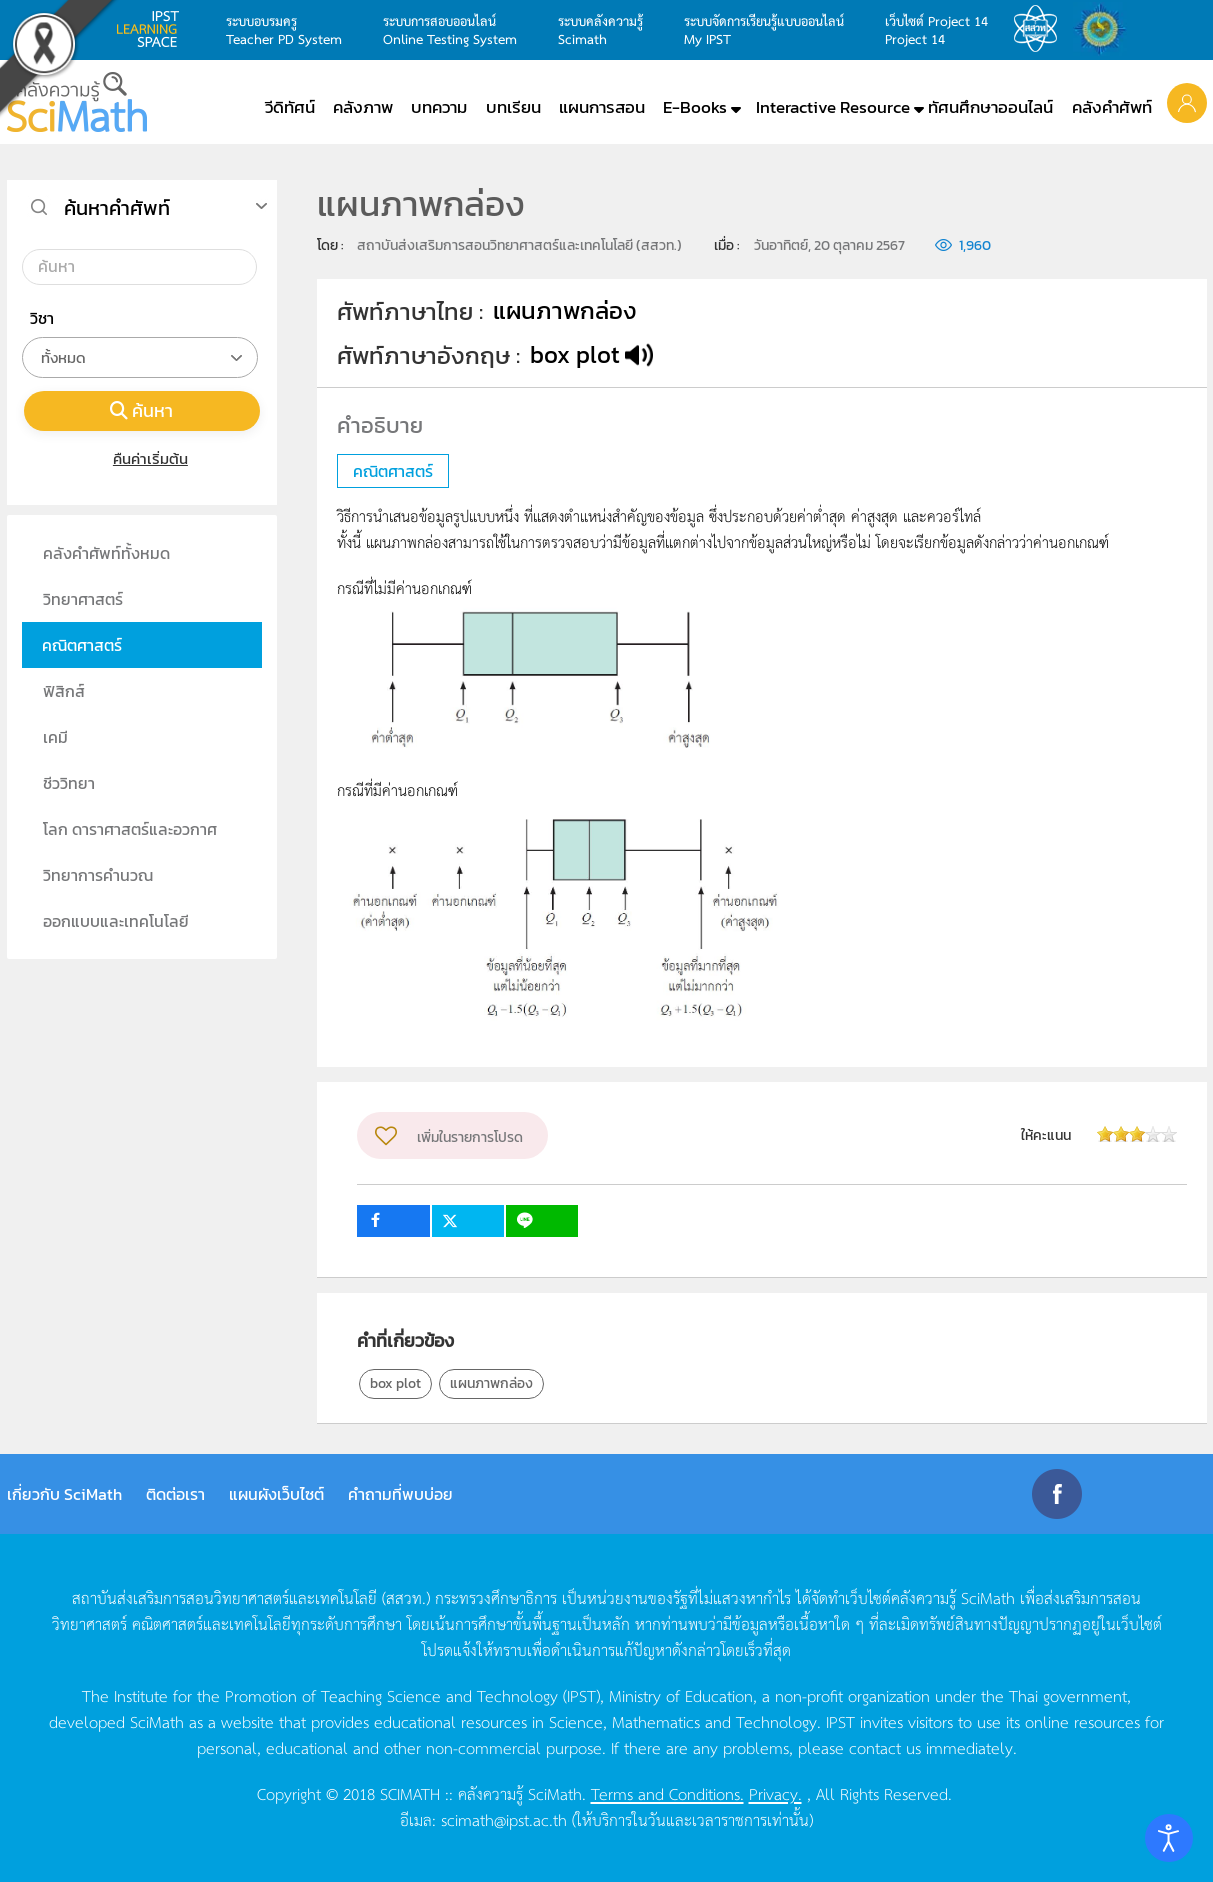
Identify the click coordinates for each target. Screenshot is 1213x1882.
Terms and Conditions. (667, 1793)
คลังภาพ (363, 107)
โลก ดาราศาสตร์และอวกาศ (130, 829)
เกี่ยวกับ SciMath (64, 1494)
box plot (395, 1383)
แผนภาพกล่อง (491, 1383)
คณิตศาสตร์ (82, 645)
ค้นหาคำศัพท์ (117, 208)
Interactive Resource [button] (833, 107)
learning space (153, 29)
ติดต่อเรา (175, 1494)
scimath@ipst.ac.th (504, 1819)
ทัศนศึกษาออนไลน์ (990, 107)
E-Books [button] (695, 107)
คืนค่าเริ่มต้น (141, 458)
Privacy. (775, 1793)
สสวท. (1041, 29)
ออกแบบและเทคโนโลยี (116, 921)
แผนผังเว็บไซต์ (276, 1494)
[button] (1187, 102)
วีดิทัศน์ (290, 107)
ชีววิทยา (69, 783)
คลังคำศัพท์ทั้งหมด (106, 553)
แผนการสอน (602, 107)
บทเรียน (513, 107)
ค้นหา (142, 410)
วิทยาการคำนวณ (98, 875)
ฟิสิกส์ (64, 691)
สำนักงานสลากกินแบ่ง (1105, 29)
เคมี (55, 737)
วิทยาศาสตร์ (83, 599)
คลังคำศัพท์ (1112, 107)
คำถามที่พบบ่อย (400, 1494)
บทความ (439, 107)
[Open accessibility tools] (1169, 1838)
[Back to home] (77, 102)
